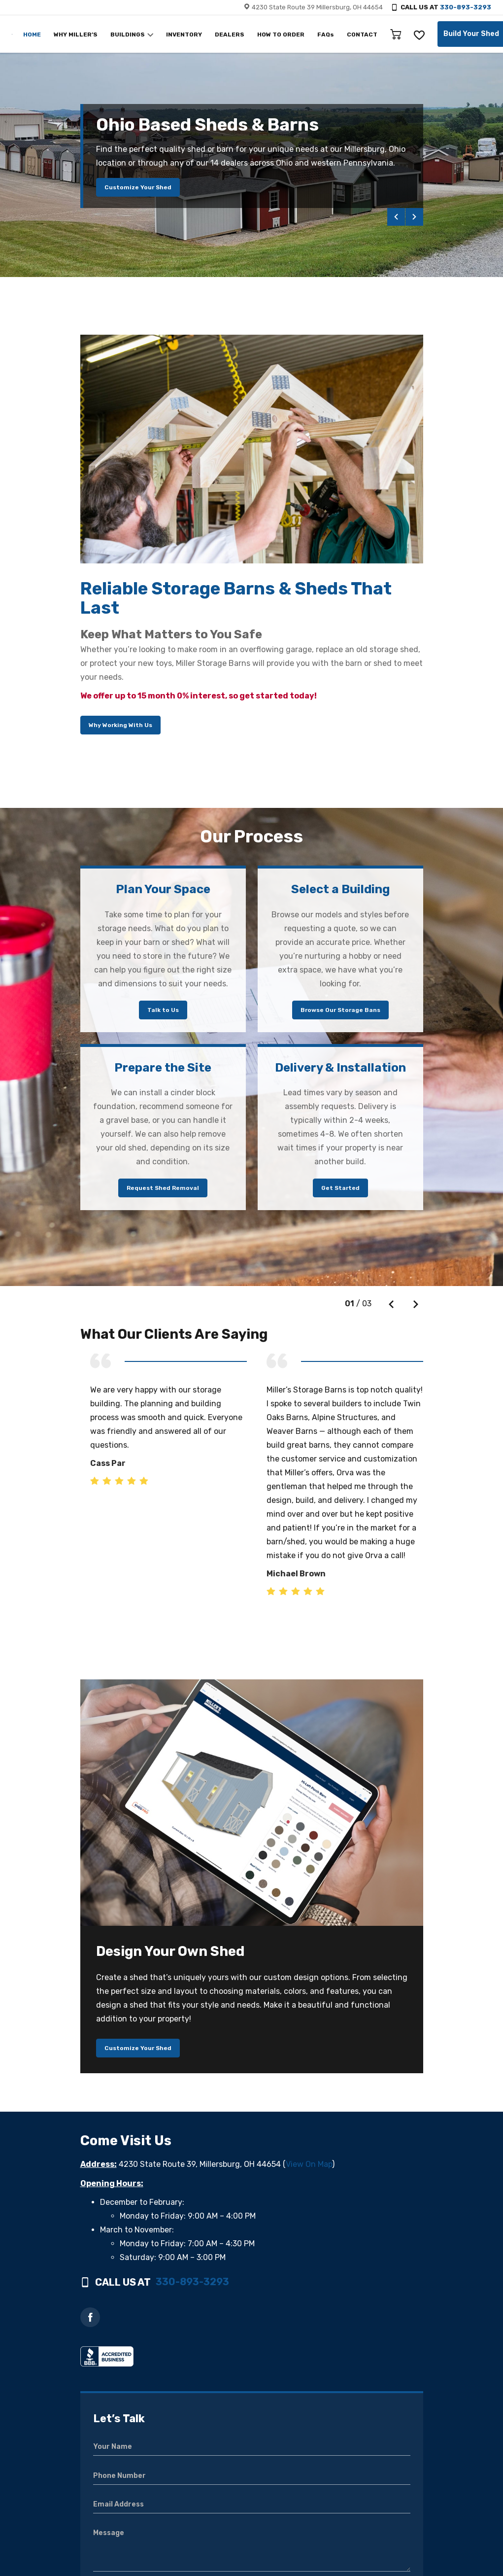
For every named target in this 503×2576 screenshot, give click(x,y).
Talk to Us (163, 1010)
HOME (32, 34)
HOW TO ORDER (280, 34)
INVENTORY (184, 34)
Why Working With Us (120, 725)
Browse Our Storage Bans (340, 1010)
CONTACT (362, 34)
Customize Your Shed (137, 187)
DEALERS (229, 34)
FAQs (325, 34)
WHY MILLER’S (76, 34)
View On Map (309, 2164)
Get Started (340, 1187)
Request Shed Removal (163, 1187)
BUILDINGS (127, 34)
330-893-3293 (465, 7)
